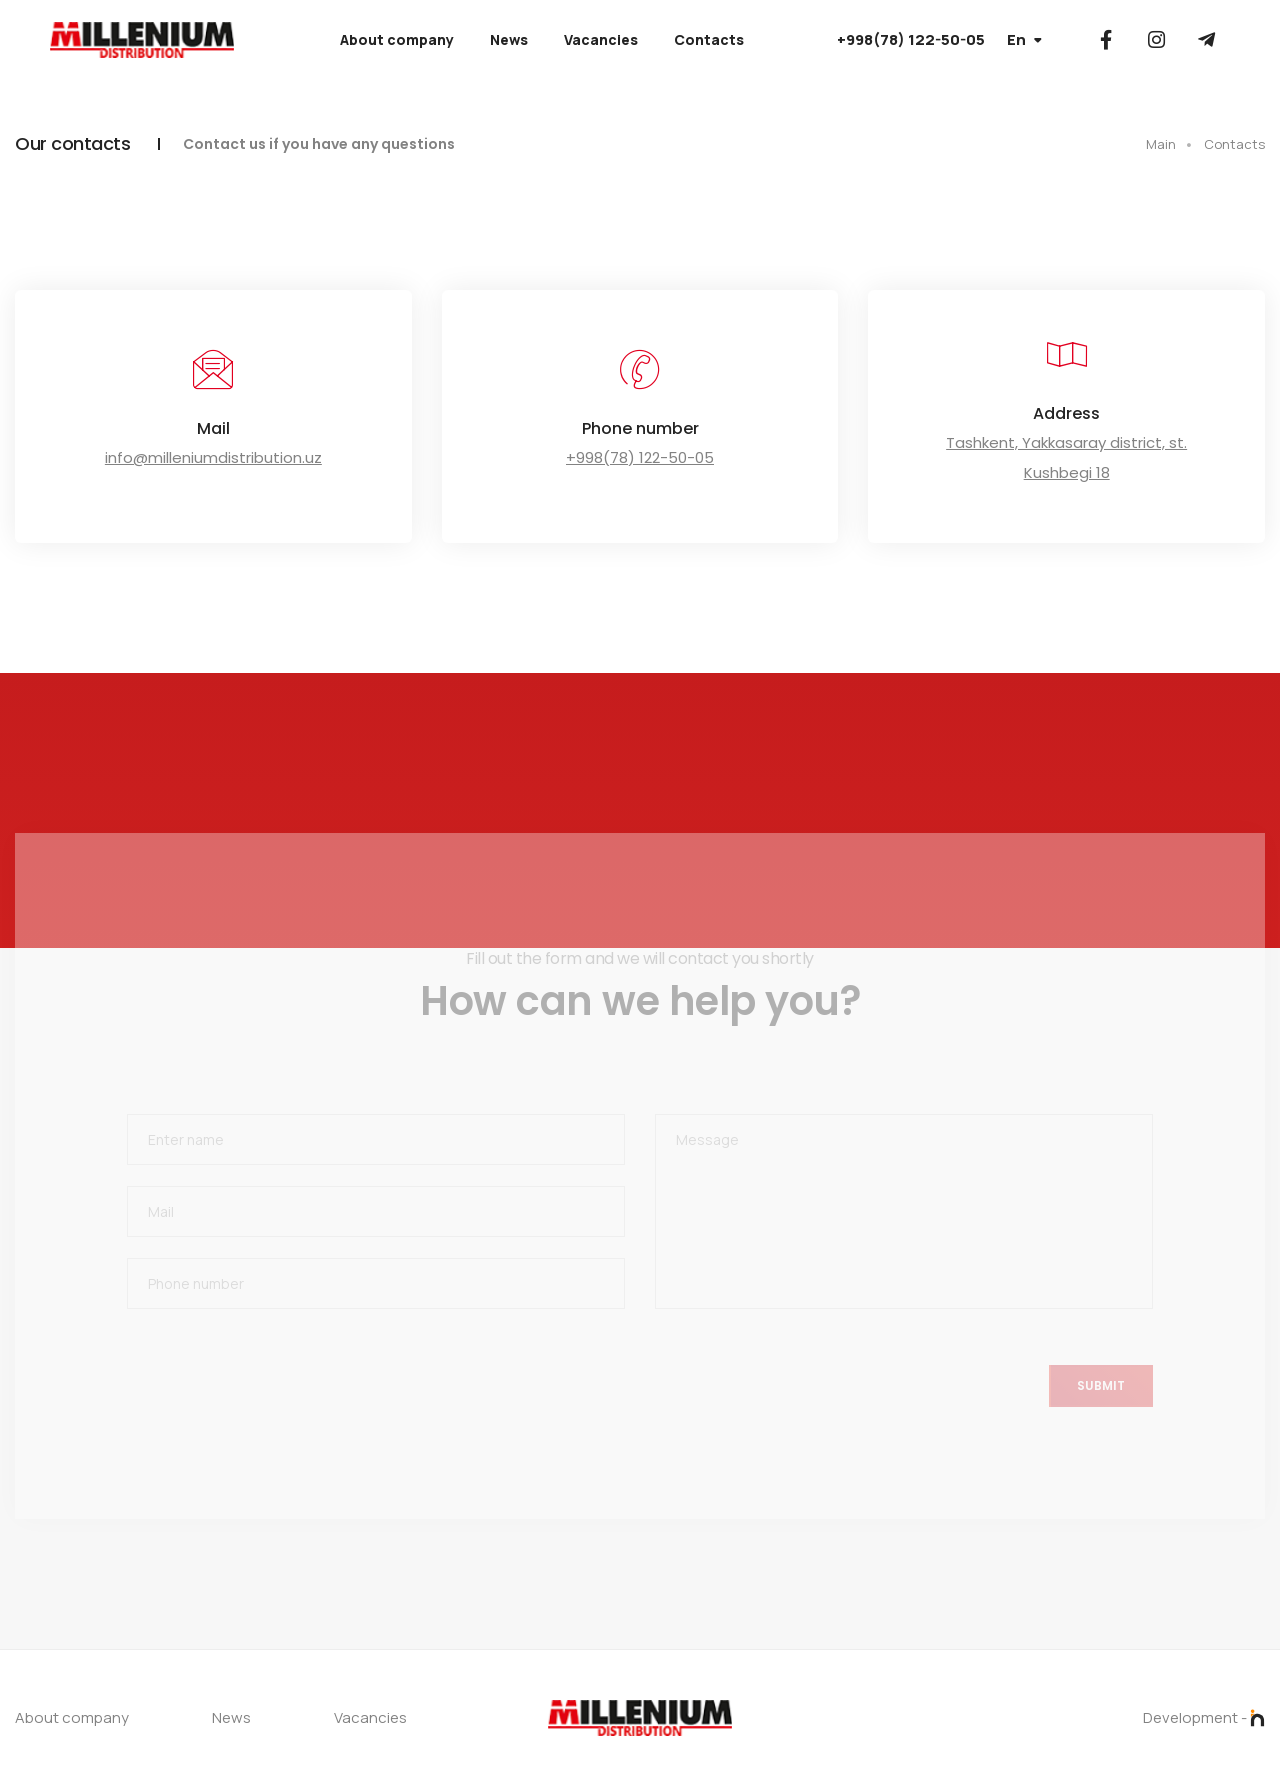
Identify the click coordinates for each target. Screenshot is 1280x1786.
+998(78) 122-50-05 (911, 39)
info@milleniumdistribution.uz (213, 457)
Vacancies (601, 39)
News (509, 39)
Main (1161, 144)
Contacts (709, 39)
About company (397, 39)
